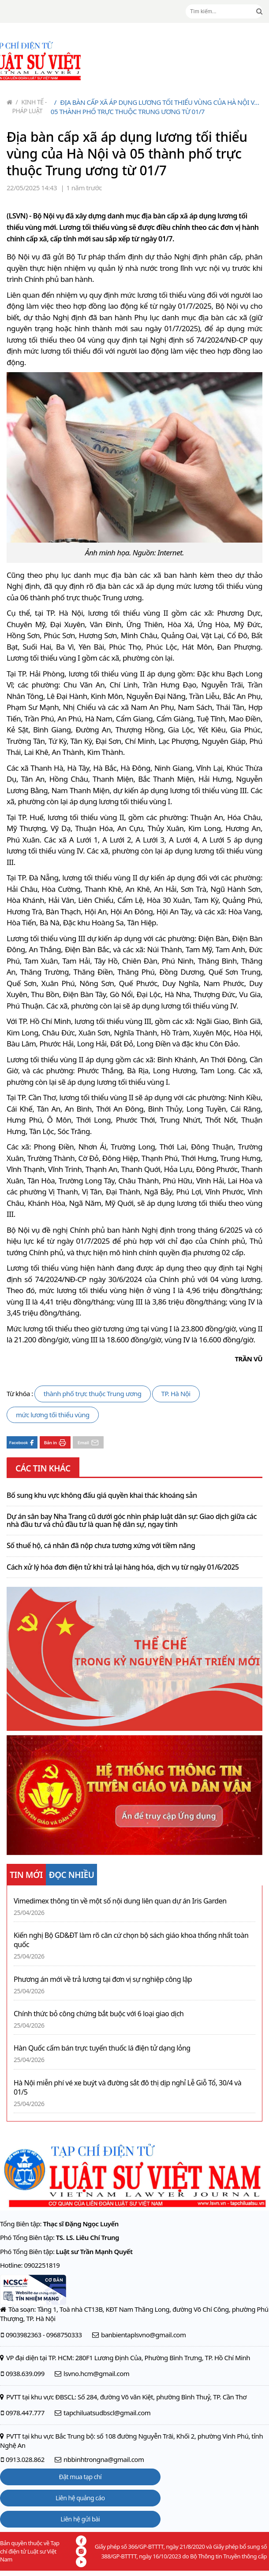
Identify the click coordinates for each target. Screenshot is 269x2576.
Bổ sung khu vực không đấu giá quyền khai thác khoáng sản (102, 1496)
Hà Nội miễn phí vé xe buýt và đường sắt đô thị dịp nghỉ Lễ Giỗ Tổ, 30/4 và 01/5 (127, 2087)
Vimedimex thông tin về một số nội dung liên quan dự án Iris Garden (120, 1901)
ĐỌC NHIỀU (71, 1875)
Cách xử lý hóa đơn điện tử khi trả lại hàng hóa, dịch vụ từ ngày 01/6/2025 (123, 1567)
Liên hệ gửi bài (80, 2519)
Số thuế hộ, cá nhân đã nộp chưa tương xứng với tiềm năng (101, 1546)
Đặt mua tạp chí (80, 2477)
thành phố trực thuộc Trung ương (93, 1393)
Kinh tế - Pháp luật (29, 106)
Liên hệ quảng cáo (80, 2498)
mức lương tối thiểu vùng (53, 1414)
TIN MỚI (26, 1875)
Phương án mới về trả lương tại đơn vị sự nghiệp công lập (103, 1979)
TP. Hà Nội (176, 1393)
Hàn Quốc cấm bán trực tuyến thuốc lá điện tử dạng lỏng (102, 2048)
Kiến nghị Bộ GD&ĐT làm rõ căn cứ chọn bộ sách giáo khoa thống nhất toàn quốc (131, 1940)
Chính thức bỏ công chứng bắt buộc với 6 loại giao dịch (99, 2013)
